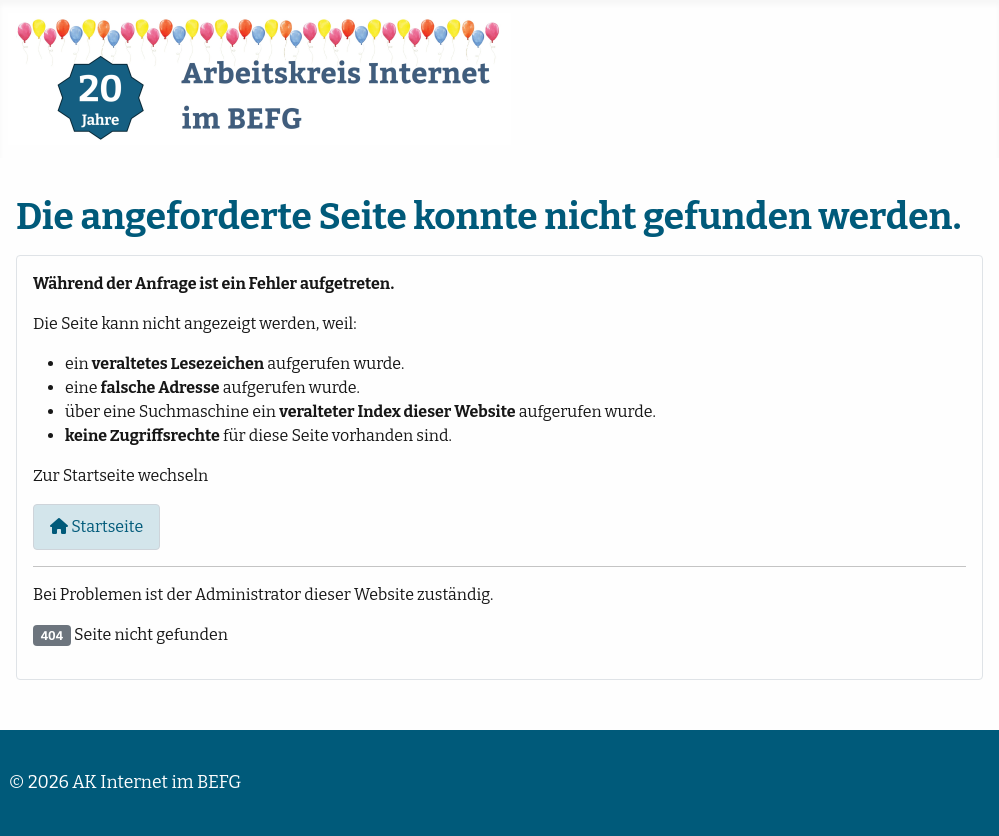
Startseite (96, 526)
